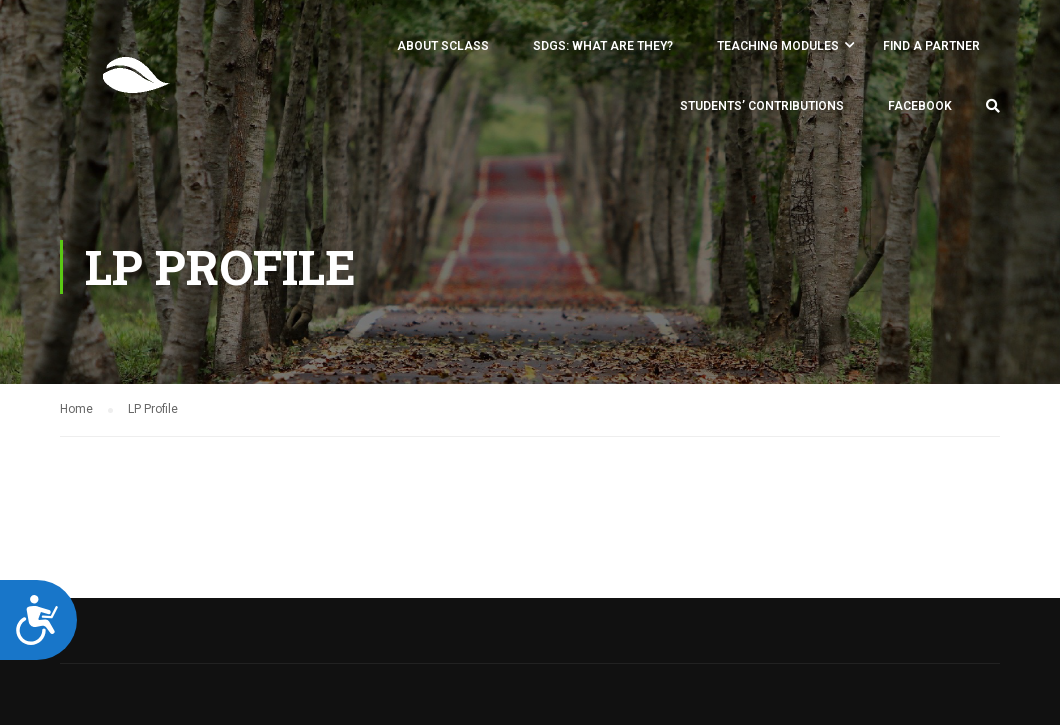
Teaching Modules (778, 46)
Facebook (920, 106)
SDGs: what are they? (603, 46)
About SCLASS (443, 46)
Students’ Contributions (762, 106)
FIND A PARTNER (931, 46)
